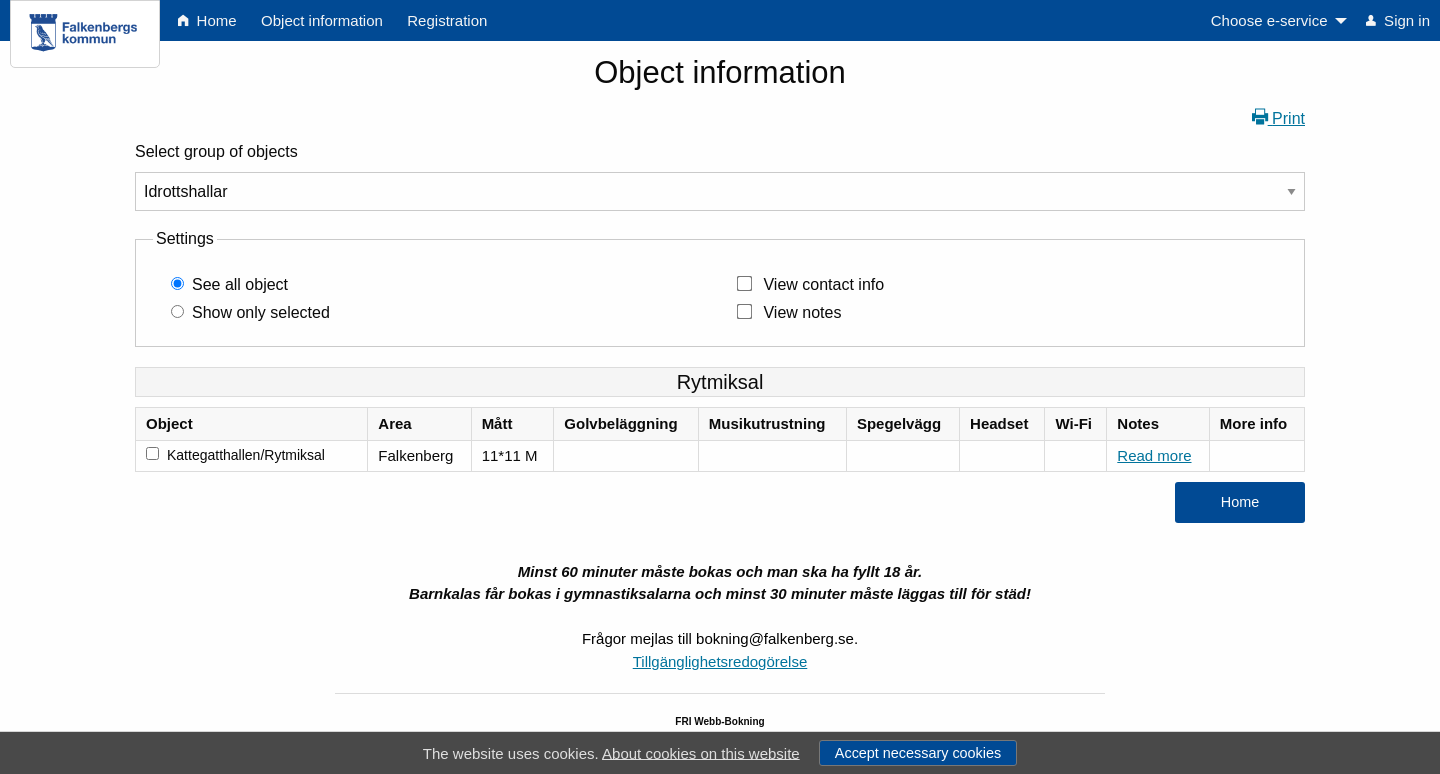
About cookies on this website (701, 752)
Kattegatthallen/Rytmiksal (246, 455)
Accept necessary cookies (918, 753)
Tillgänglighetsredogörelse (720, 661)
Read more (1154, 455)
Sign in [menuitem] (1398, 20)
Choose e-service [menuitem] (1269, 20)
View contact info (823, 284)
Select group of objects (216, 151)
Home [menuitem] (207, 20)
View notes (802, 312)
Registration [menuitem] (447, 20)
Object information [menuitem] (322, 20)
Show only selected (261, 312)
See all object (240, 284)
